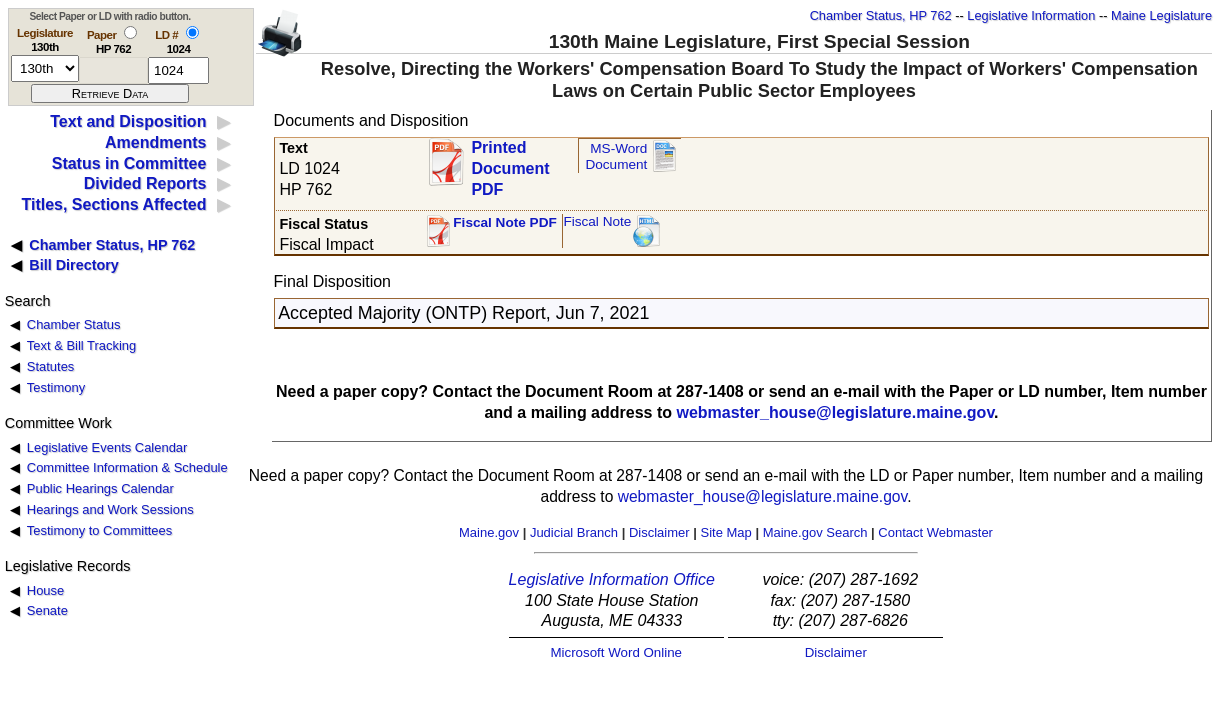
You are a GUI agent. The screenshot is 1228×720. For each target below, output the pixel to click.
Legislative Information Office (612, 579)
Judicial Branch (574, 532)
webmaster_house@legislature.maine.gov (835, 412)
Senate (47, 610)
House (45, 590)
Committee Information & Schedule (127, 467)
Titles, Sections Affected (113, 204)
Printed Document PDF (510, 162)
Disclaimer (659, 532)
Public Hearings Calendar (100, 488)
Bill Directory (74, 265)
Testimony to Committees (99, 530)
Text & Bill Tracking (81, 345)
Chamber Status (74, 324)
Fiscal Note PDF (505, 222)
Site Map (725, 532)
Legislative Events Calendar (107, 447)
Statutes (51, 366)
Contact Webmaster (935, 532)
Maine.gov (489, 532)
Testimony (56, 387)
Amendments (155, 142)
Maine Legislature (1161, 15)
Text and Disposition (128, 121)
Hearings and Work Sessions (110, 509)
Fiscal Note (597, 221)
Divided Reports (145, 183)
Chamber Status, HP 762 (881, 15)
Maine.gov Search (815, 532)
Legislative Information (1031, 15)
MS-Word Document (616, 156)
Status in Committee (129, 163)
